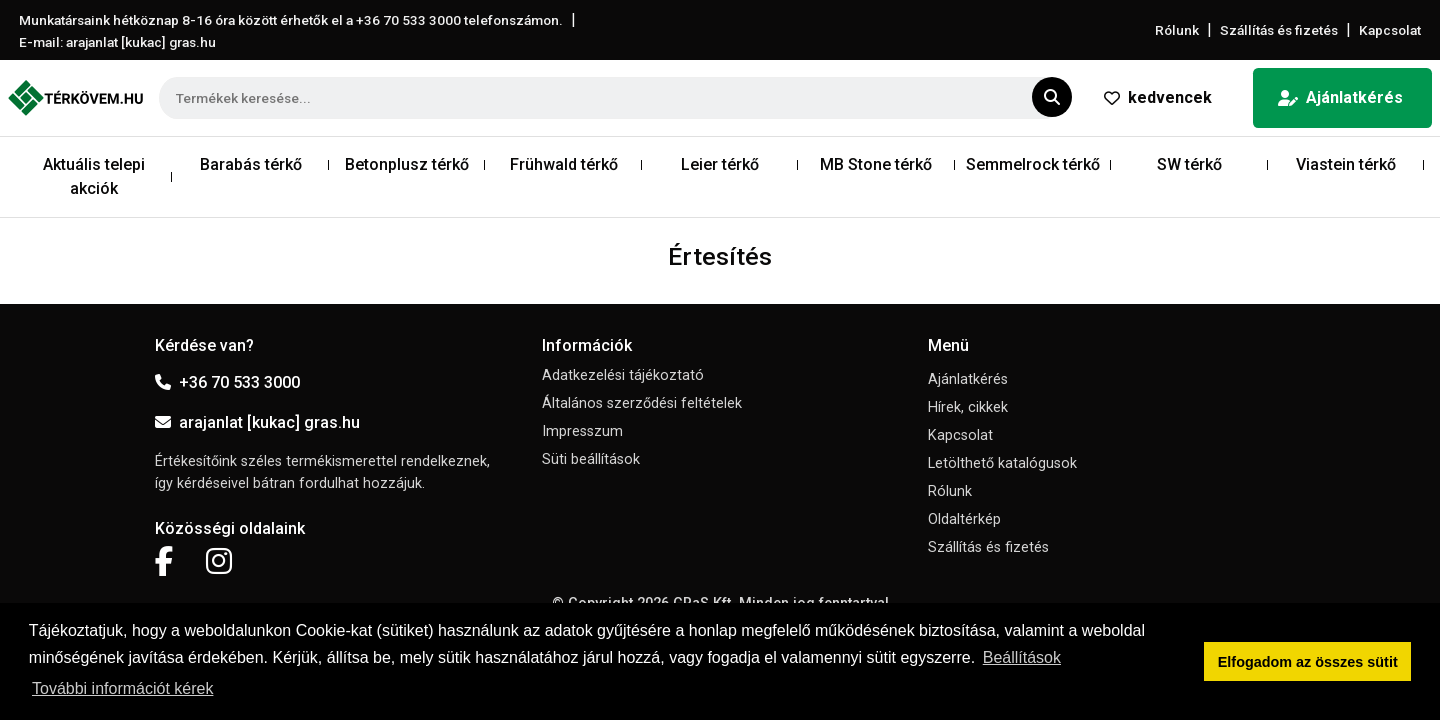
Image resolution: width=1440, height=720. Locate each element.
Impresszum (582, 431)
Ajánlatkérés (1340, 97)
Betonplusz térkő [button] (407, 164)
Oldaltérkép (964, 519)
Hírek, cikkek (968, 407)
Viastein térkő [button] (1346, 164)
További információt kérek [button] (122, 688)
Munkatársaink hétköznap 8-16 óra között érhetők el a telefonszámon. (291, 20)
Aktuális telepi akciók (94, 176)
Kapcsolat (1390, 30)
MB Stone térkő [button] (876, 164)
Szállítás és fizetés (1279, 30)
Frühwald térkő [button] (564, 164)
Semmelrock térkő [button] (1033, 164)
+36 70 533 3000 (227, 382)
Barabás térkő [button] (251, 164)
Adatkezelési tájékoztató (623, 375)
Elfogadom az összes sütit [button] (1308, 662)
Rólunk (1177, 30)
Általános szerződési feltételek (642, 403)
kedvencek (1158, 97)
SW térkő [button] (1189, 164)
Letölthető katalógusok (1002, 463)
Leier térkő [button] (720, 164)
